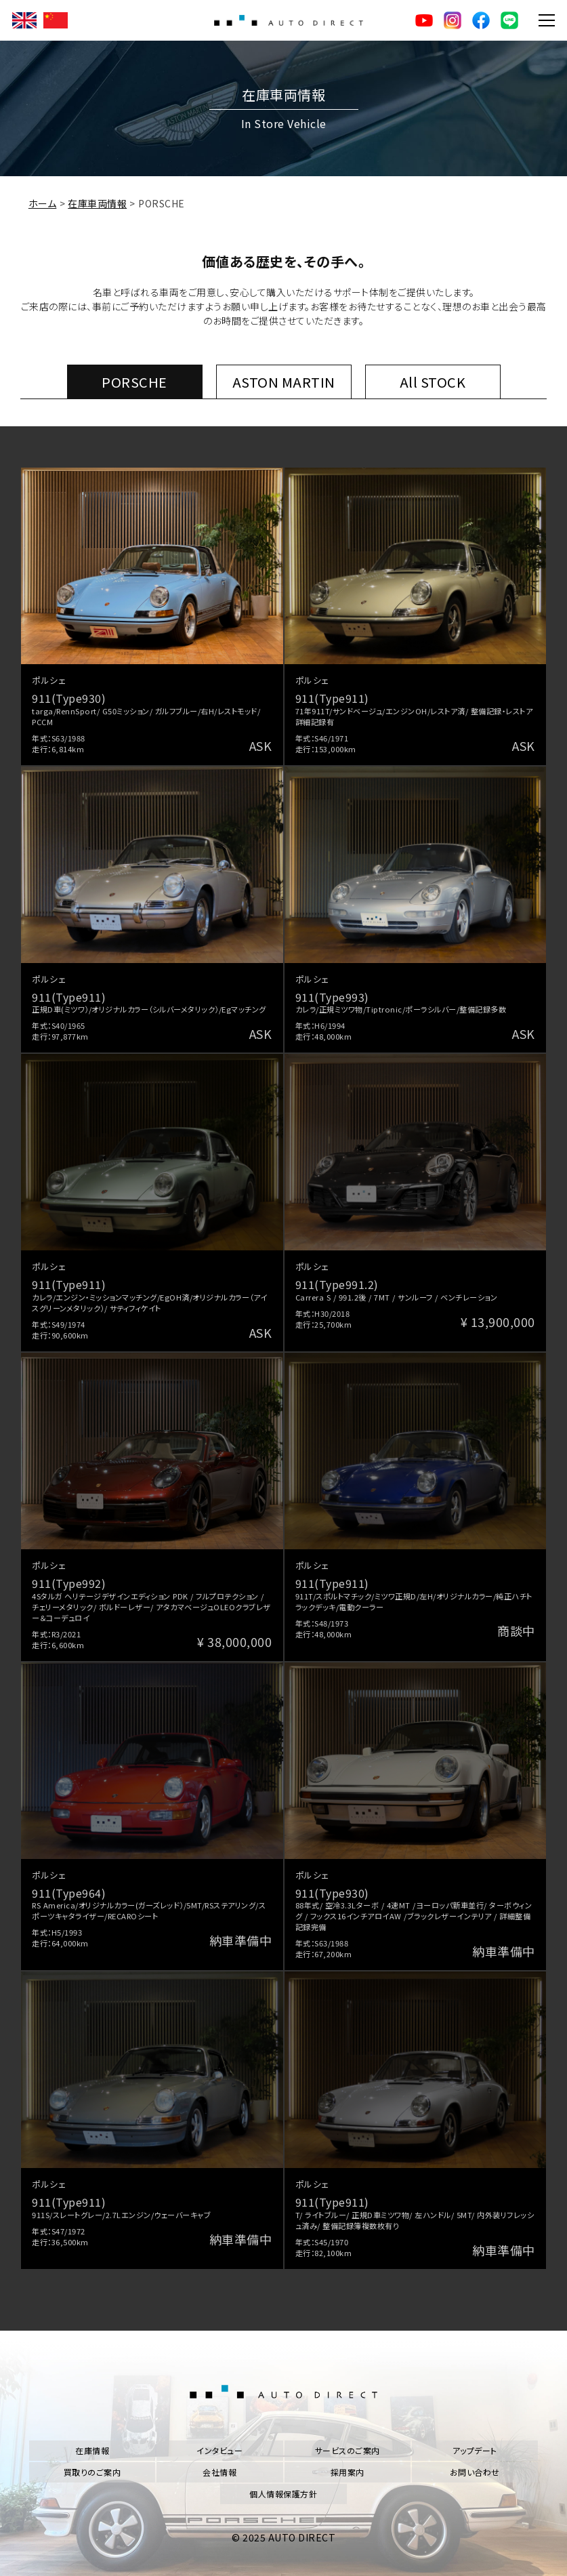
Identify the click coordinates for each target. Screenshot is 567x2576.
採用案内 (347, 2472)
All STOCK (433, 382)
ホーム (42, 203)
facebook (481, 20)
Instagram (452, 20)
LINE (509, 20)
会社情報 (219, 2472)
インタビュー (219, 2450)
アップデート (475, 2450)
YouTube (424, 20)
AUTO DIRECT (288, 20)
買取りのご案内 (92, 2472)
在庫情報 (92, 2450)
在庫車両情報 (97, 203)
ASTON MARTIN (283, 382)
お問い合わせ (475, 2472)
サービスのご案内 (347, 2450)
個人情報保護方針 (283, 2493)
